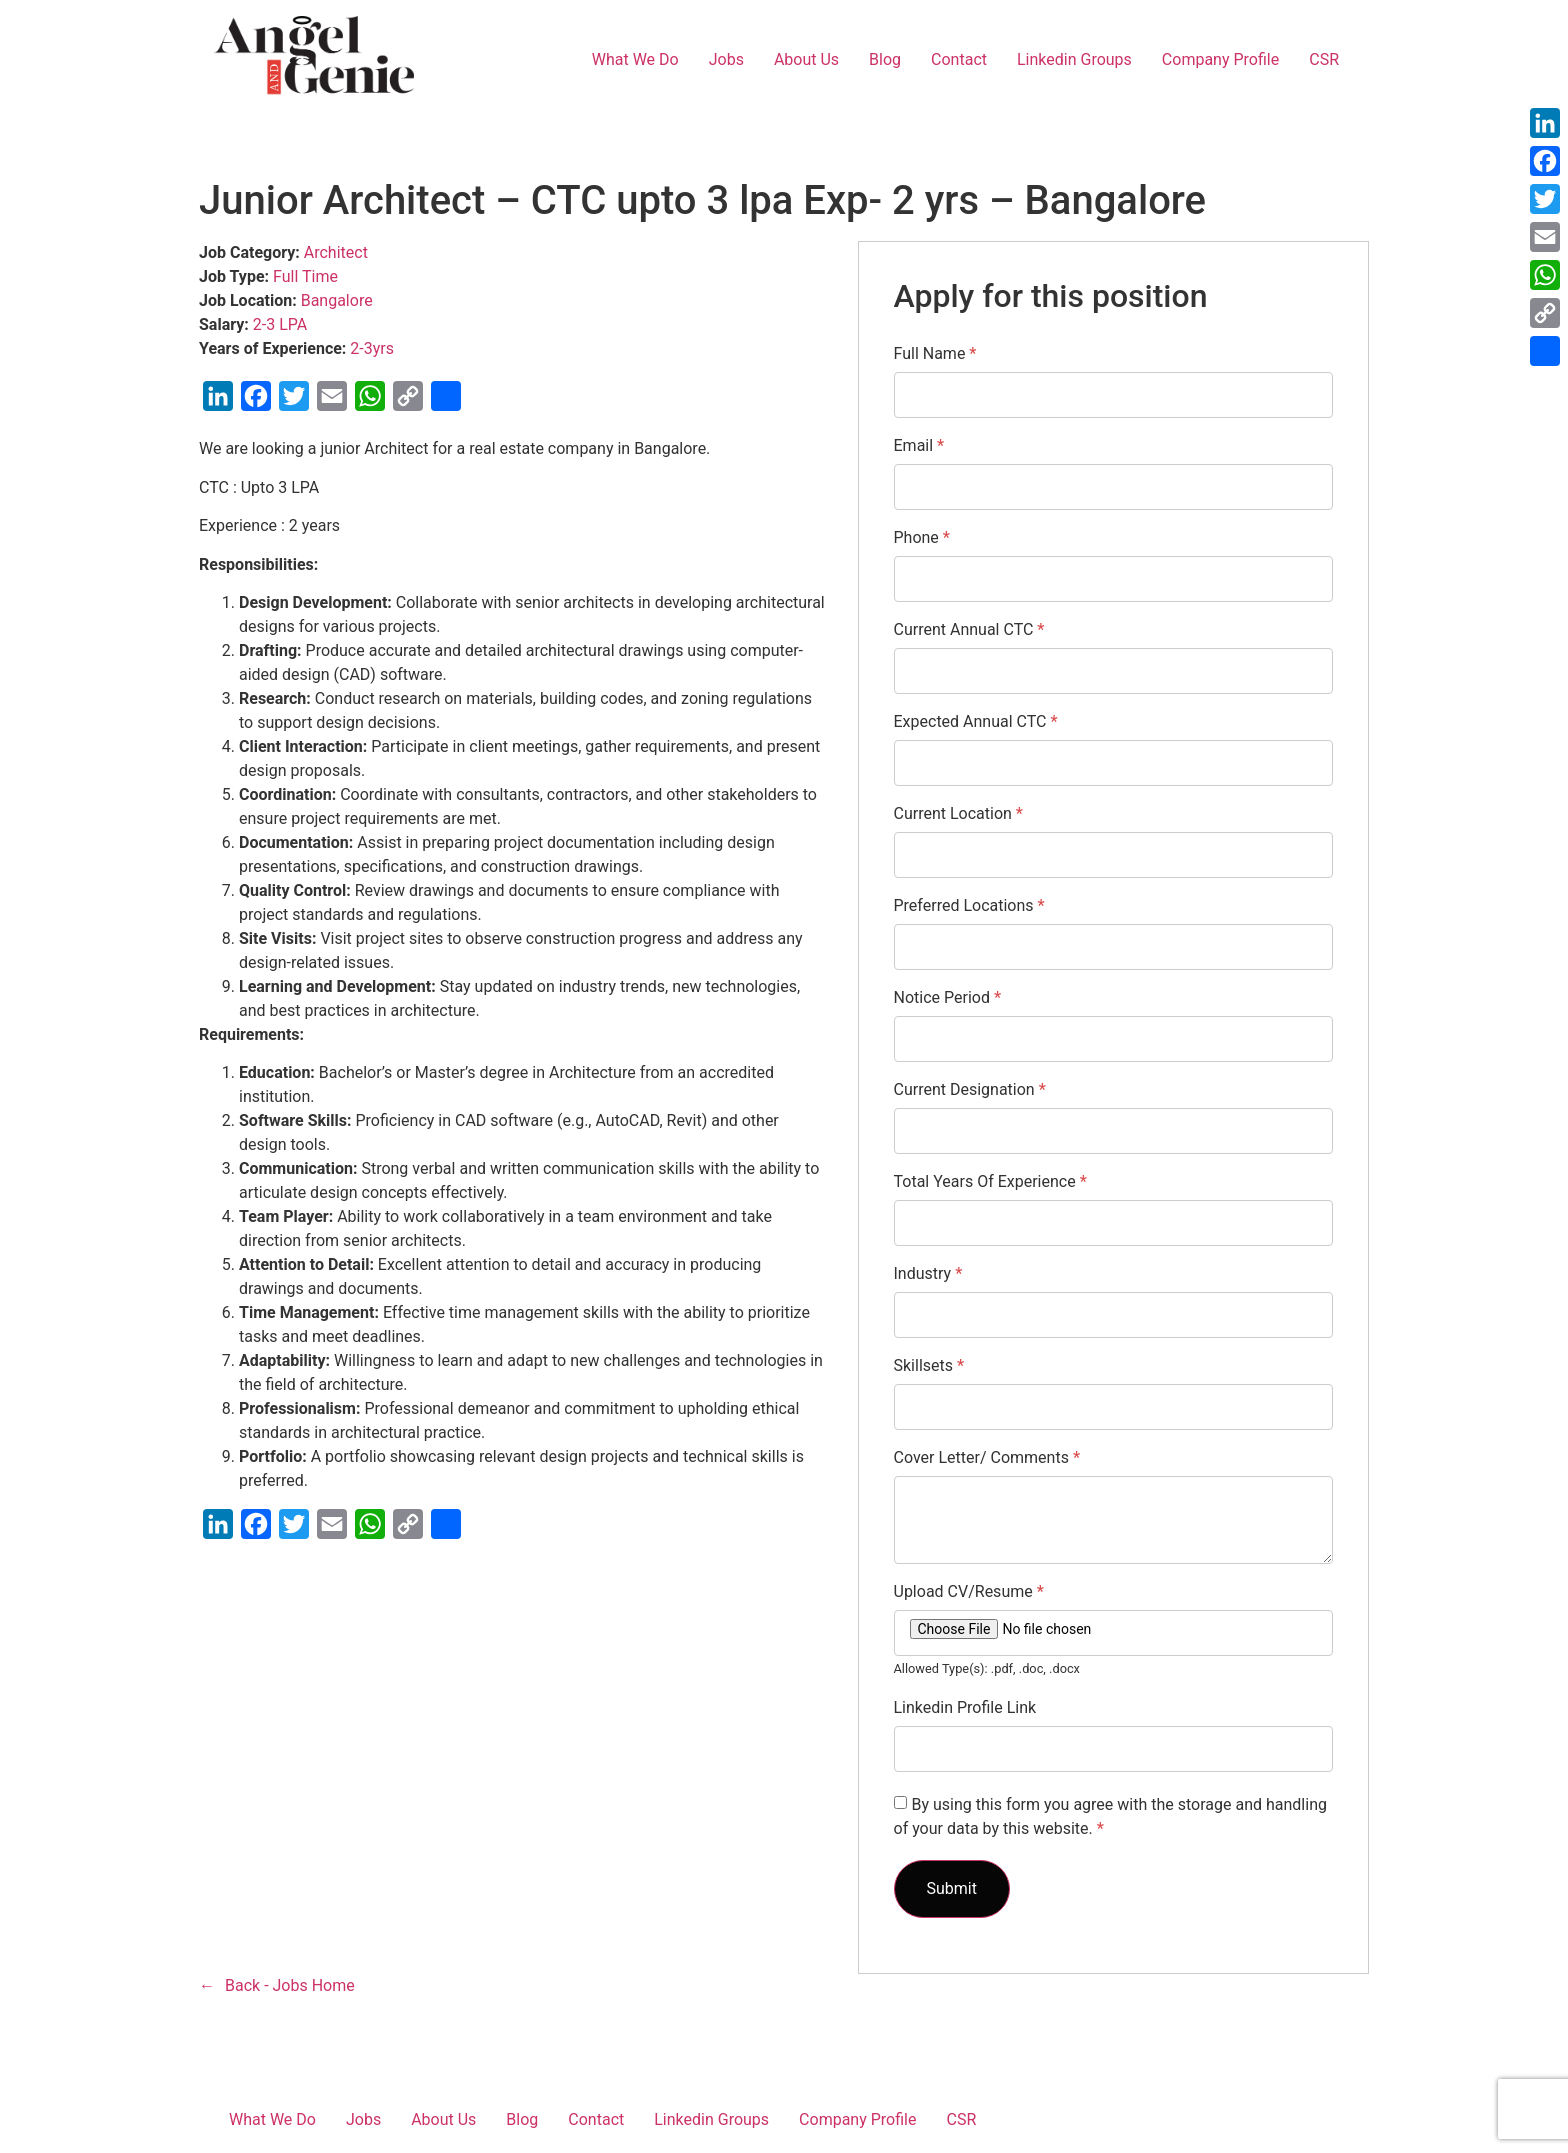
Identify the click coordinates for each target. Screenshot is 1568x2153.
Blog (885, 59)
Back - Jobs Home (290, 1985)
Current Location (958, 814)
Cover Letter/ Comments (987, 1458)
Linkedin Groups (1074, 59)
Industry (928, 1274)
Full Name (935, 354)
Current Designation (970, 1090)
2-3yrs (372, 348)
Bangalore (337, 300)
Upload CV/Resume (969, 1592)
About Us (806, 59)
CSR (1324, 59)
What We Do (635, 59)
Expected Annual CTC (976, 722)
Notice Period (948, 998)
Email (919, 446)
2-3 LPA (280, 324)
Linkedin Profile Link (965, 1708)
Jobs (726, 59)
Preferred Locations (969, 906)
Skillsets (929, 1366)
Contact (959, 59)
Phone (922, 538)
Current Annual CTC (969, 630)
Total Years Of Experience (990, 1182)
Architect (336, 252)
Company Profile (1220, 59)
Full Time (305, 276)
